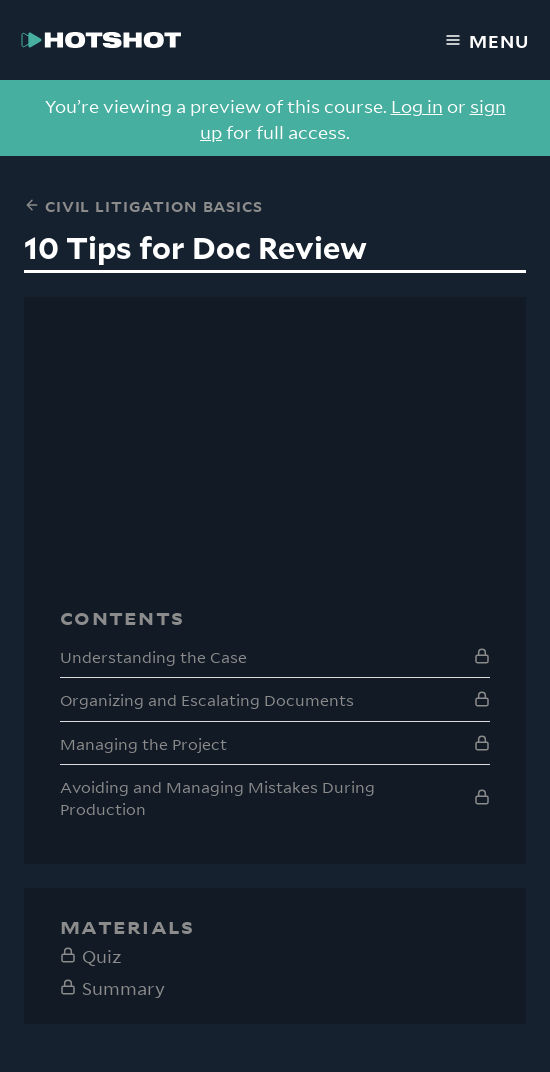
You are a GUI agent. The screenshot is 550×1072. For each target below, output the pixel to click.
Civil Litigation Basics (143, 205)
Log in (417, 105)
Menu (487, 40)
